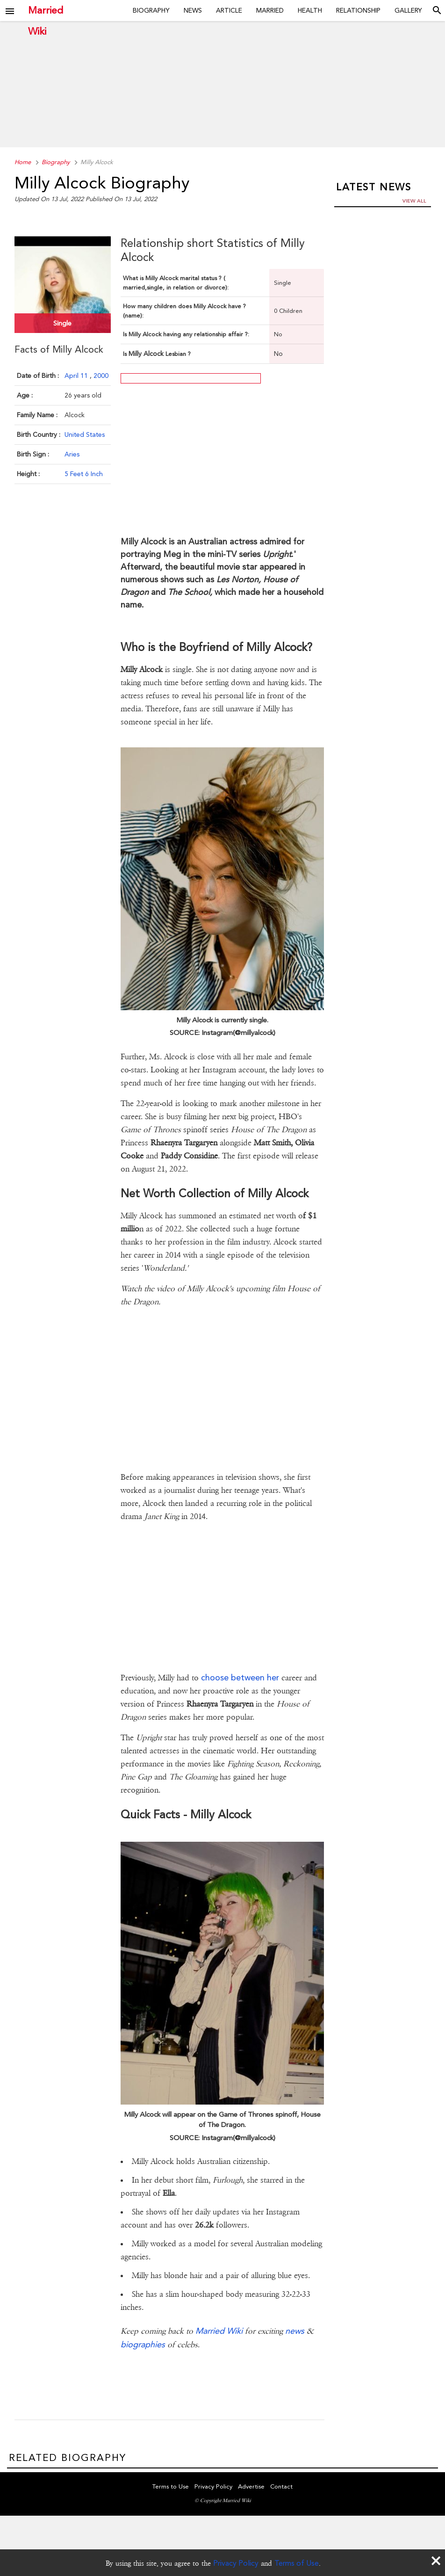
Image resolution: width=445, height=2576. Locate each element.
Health (310, 10)
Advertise (251, 2486)
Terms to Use (170, 2486)
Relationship (358, 10)
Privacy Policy (235, 2563)
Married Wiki (45, 10)
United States (85, 434)
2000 (100, 375)
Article (229, 10)
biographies (143, 2344)
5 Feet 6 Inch (84, 473)
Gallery (408, 10)
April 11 (77, 375)
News (193, 10)
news (294, 2331)
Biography (151, 10)
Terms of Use (296, 2563)
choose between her (240, 1677)
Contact (281, 2486)
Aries (72, 453)
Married (270, 10)
